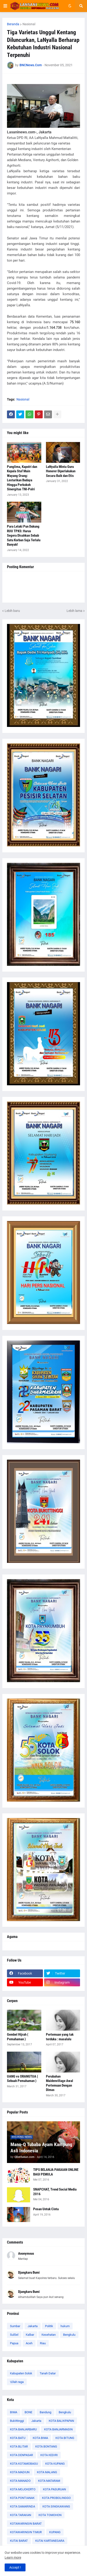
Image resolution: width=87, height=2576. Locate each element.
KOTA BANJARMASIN (58, 2429)
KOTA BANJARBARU (23, 2429)
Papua (14, 2343)
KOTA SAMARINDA (22, 2506)
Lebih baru (12, 611)
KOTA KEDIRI (49, 2455)
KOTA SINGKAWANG (56, 2506)
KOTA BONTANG (46, 2446)
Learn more (13, 2557)
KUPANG (55, 2532)
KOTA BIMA (40, 2438)
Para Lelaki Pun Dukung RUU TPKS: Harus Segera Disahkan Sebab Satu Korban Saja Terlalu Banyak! (23, 535)
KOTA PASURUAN (54, 2489)
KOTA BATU (17, 2438)
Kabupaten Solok (21, 2373)
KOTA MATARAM (49, 2480)
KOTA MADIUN (19, 2472)
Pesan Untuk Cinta (46, 2209)
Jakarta (33, 2326)
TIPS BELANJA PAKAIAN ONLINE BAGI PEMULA (55, 2172)
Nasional (29, 24)
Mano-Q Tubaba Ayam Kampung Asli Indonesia (41, 2147)
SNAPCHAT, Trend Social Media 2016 (55, 2191)
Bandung (45, 2412)
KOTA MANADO (20, 2480)
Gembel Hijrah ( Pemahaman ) (17, 2036)
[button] (5, 6)
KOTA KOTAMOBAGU (24, 2463)
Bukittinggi (17, 2421)
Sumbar (15, 2326)
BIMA (13, 2412)
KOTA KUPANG (55, 2463)
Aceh (29, 2343)
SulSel (14, 2334)
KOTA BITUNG (64, 2438)
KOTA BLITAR (19, 2446)
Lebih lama (74, 611)
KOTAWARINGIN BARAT (26, 2523)
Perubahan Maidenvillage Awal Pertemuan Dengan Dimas (59, 2083)
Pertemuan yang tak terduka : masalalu (60, 2036)
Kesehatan (49, 2334)
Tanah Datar (48, 2373)
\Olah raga (17, 2382)
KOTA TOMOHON (50, 2515)
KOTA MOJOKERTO (22, 2489)
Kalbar (30, 2334)
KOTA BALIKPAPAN (61, 2421)
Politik (49, 2326)
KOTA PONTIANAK (22, 2498)
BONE (28, 2412)
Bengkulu (69, 2334)
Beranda (13, 24)
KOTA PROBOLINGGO (56, 2498)
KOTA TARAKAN (20, 2515)
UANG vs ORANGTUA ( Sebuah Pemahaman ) (22, 2078)
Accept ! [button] (15, 2567)
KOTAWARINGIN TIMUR (26, 2532)
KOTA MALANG (47, 2472)
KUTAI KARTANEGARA (49, 2540)
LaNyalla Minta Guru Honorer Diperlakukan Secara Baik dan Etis (60, 471)
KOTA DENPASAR (21, 2455)
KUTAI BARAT (19, 2540)
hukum (65, 2326)
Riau (43, 2343)
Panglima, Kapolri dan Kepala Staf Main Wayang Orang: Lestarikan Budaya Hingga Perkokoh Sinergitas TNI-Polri (22, 478)
